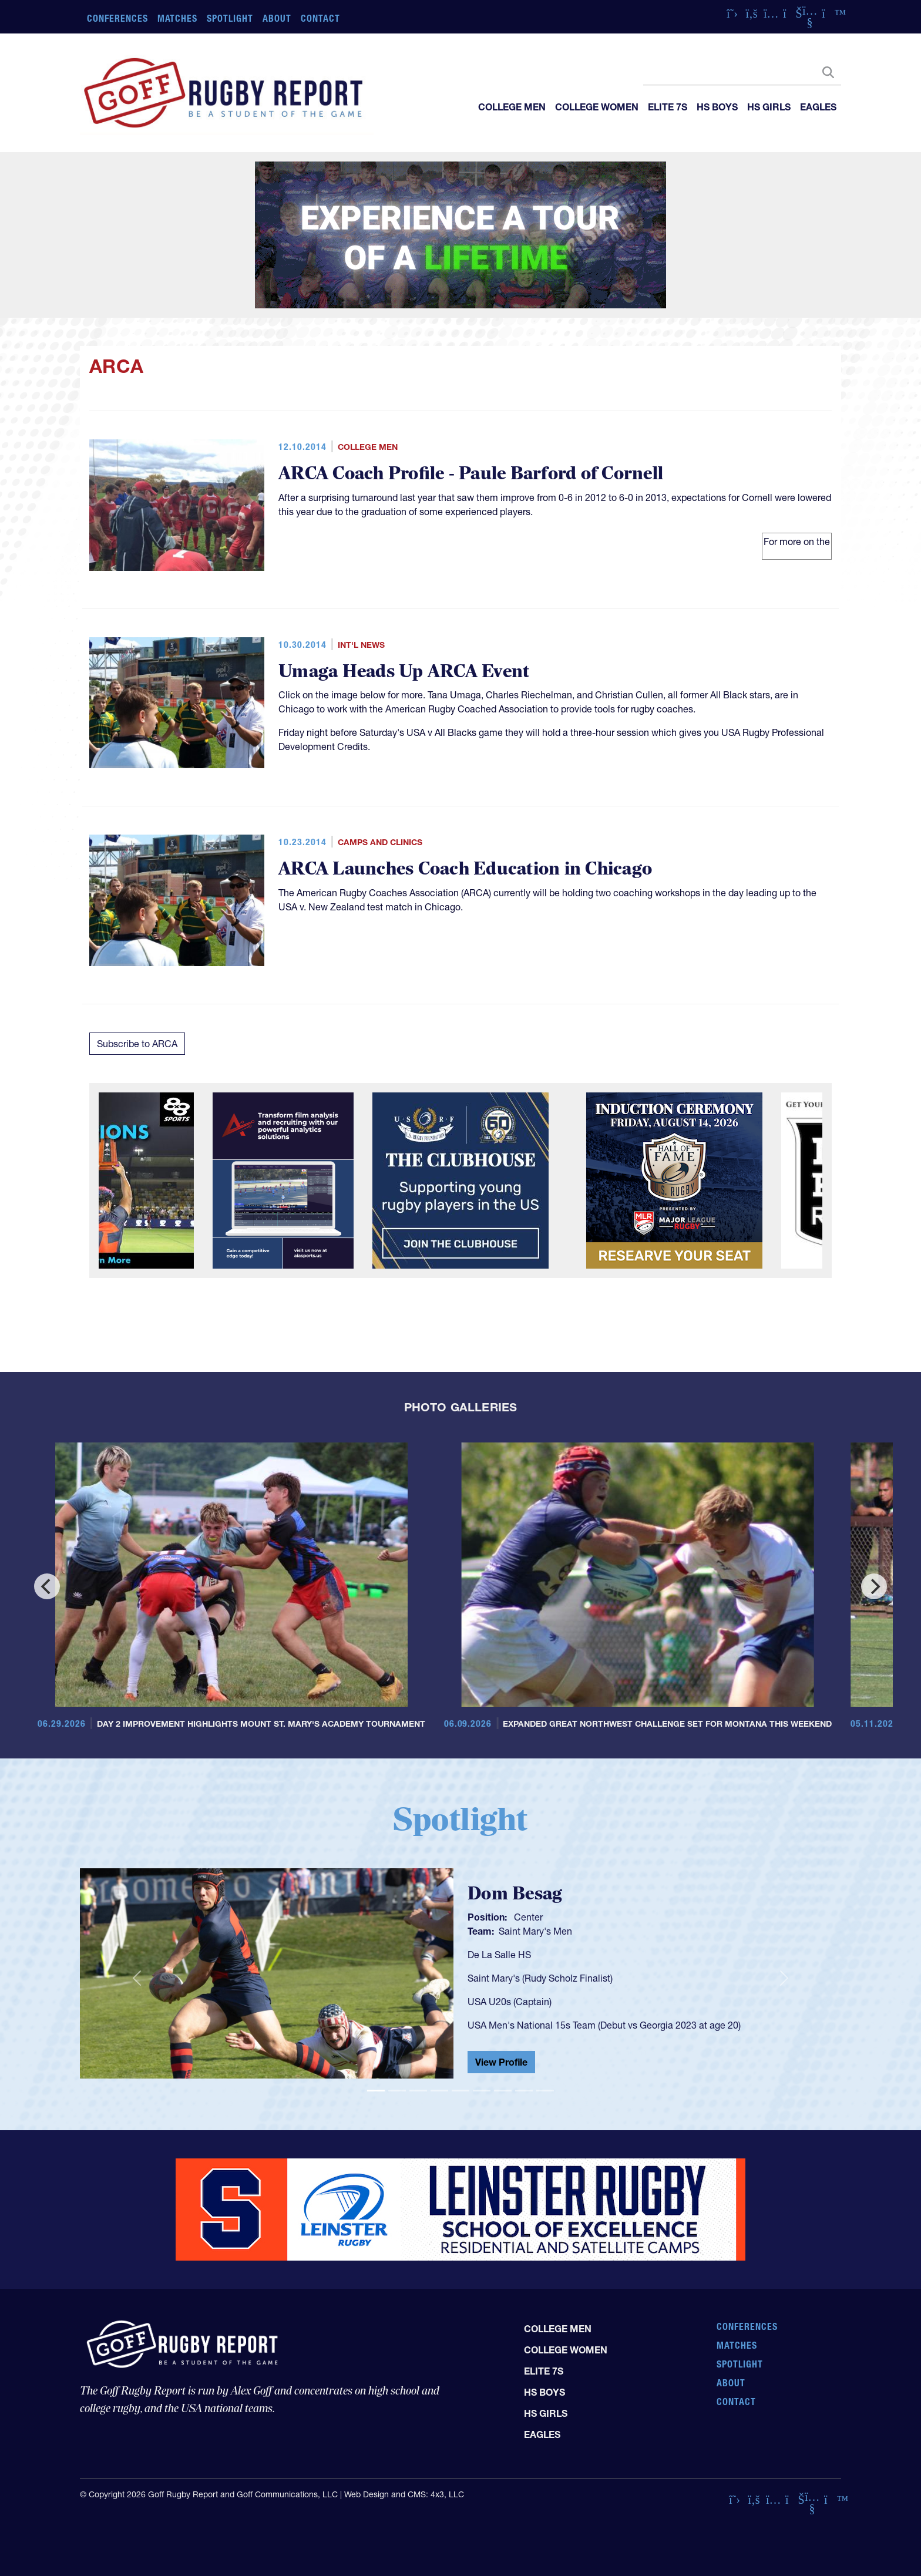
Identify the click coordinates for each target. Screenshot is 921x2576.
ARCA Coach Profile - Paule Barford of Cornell (470, 473)
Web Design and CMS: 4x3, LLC (404, 2494)
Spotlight (230, 18)
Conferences (117, 18)
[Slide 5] (460, 2090)
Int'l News (361, 645)
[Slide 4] (439, 2090)
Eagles (818, 107)
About (277, 18)
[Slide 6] (481, 2090)
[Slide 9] (545, 2090)
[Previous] (47, 1586)
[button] (137, 1978)
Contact (320, 18)
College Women (596, 107)
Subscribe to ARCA (137, 1044)
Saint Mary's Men (535, 1931)
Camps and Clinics (380, 842)
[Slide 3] (418, 2090)
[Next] (874, 1586)
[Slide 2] (397, 2090)
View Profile (501, 2062)
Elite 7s (667, 107)
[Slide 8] (524, 2090)
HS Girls (769, 107)
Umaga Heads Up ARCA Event (403, 671)
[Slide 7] (503, 2090)
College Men (512, 107)
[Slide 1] (376, 2090)
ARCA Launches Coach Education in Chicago (465, 868)
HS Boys (717, 107)
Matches (177, 18)
